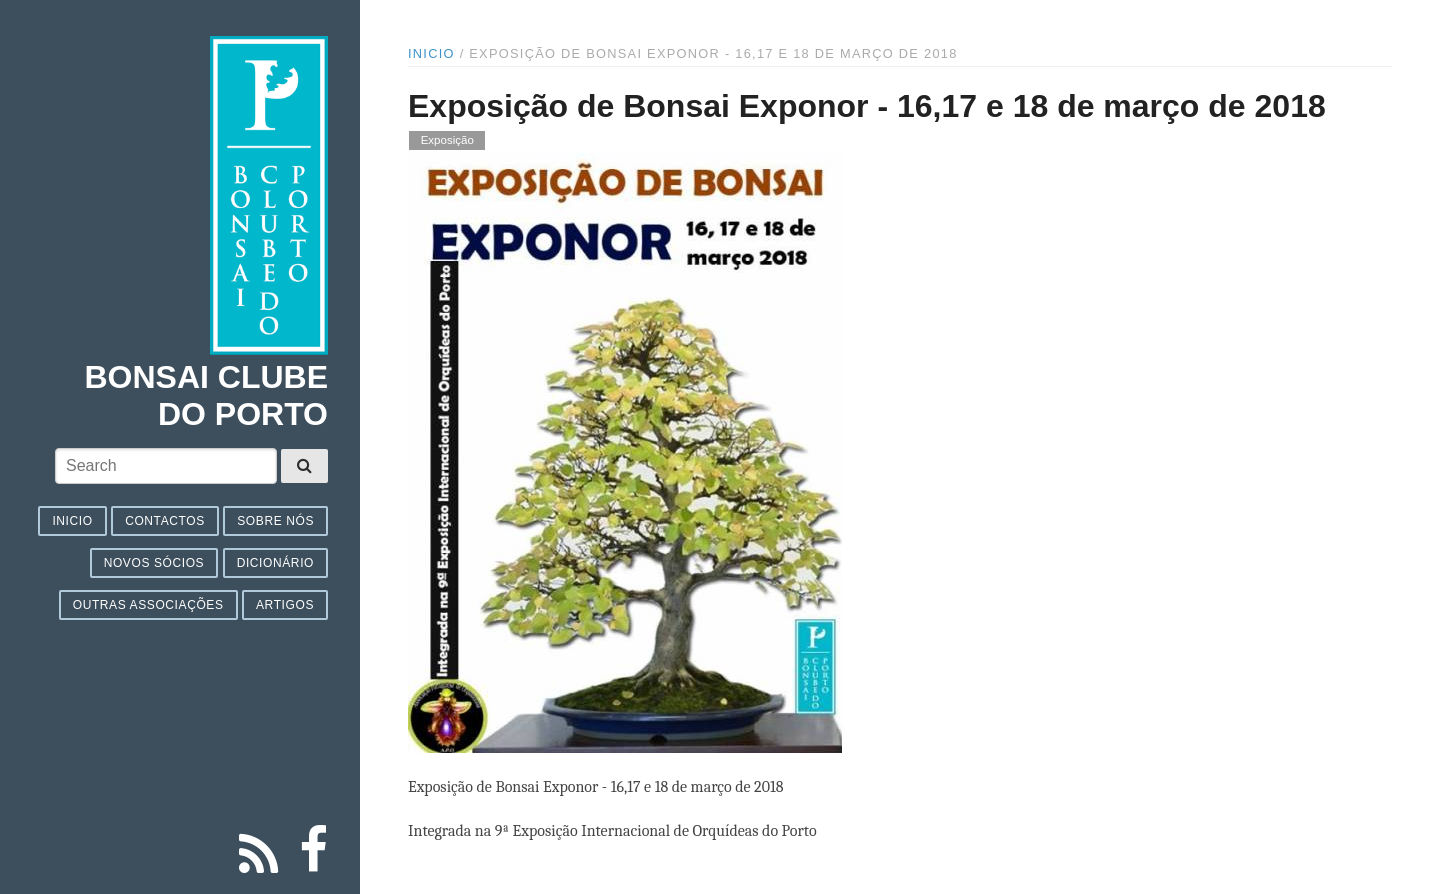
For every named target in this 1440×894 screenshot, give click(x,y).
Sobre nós (275, 521)
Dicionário (275, 563)
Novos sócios (154, 563)
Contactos (165, 521)
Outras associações (148, 605)
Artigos (285, 605)
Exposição (447, 141)
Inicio (72, 521)
